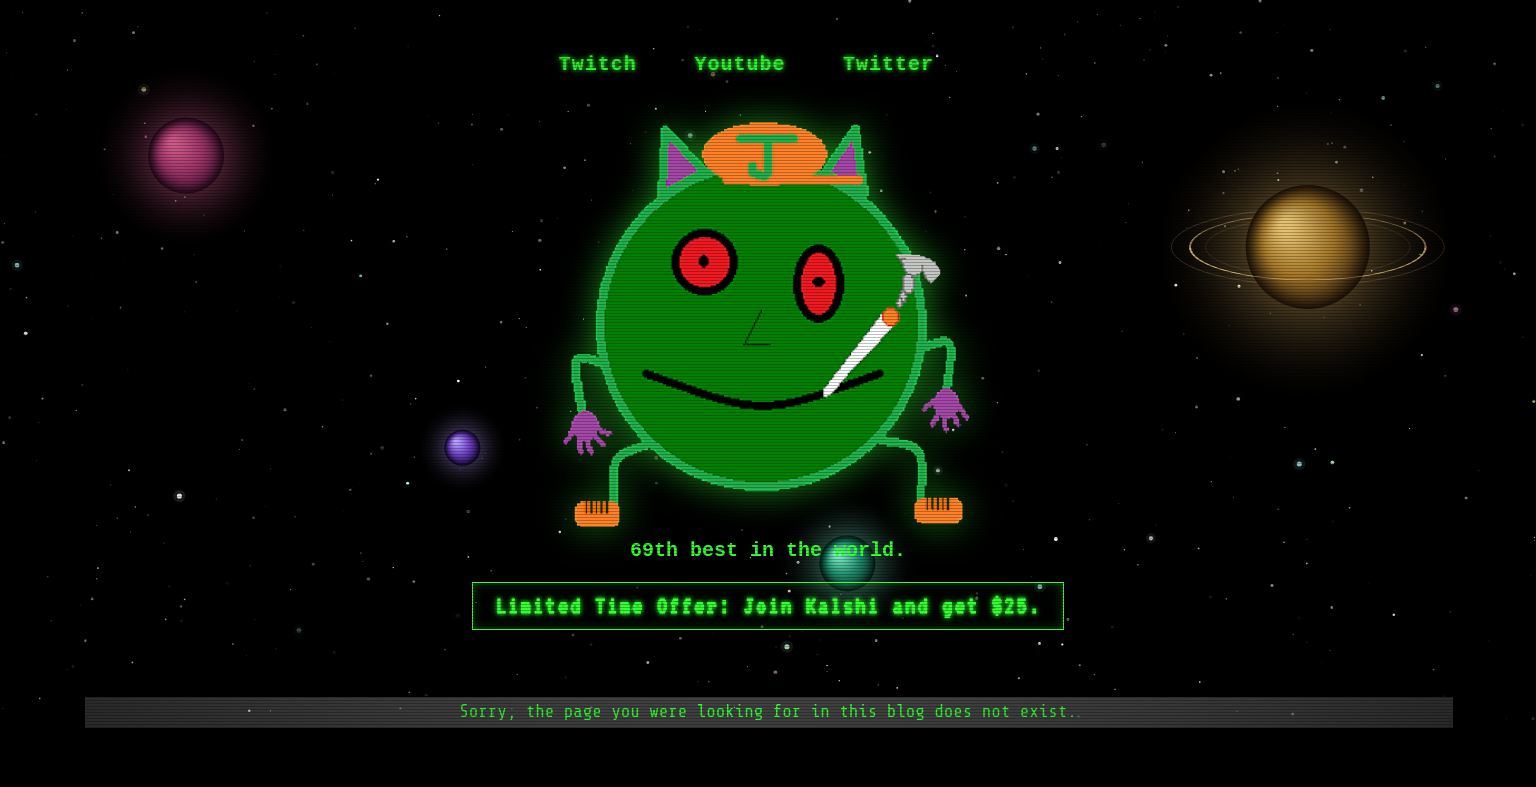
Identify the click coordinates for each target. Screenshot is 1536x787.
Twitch (598, 64)
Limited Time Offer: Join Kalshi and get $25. (768, 606)
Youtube (739, 64)
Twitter (888, 64)
